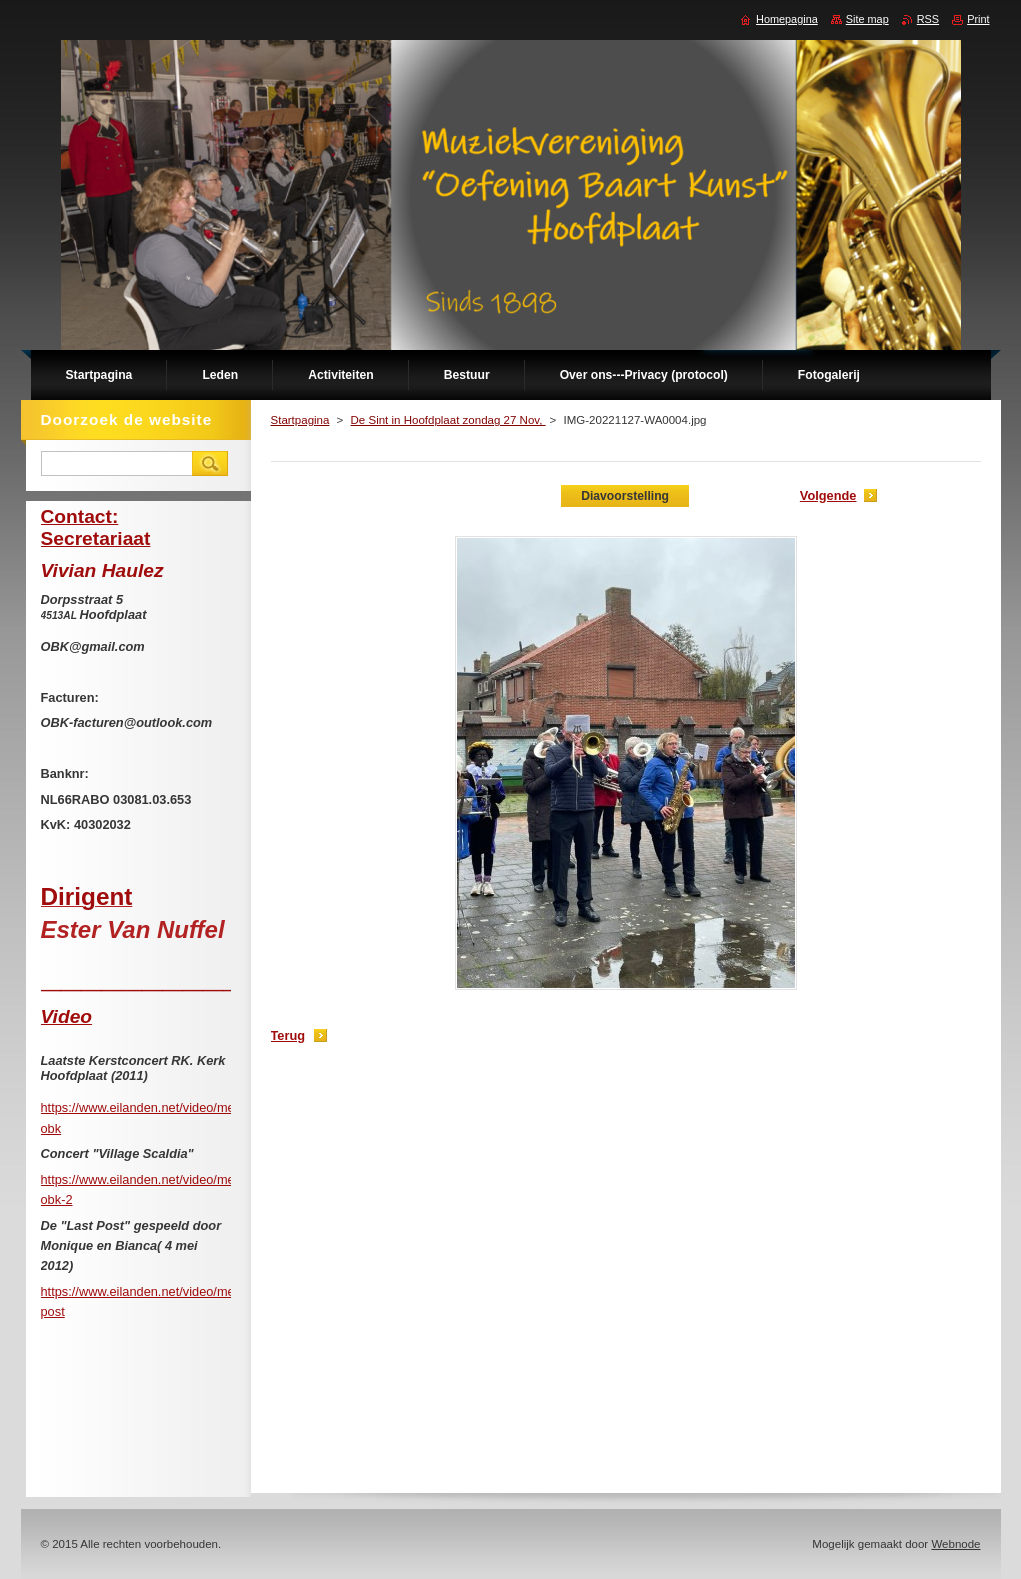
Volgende (828, 495)
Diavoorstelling (625, 496)
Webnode (955, 1544)
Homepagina (787, 19)
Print (978, 19)
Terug (288, 1035)
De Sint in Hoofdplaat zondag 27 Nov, (448, 420)
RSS (928, 19)
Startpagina (300, 420)
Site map (867, 19)
